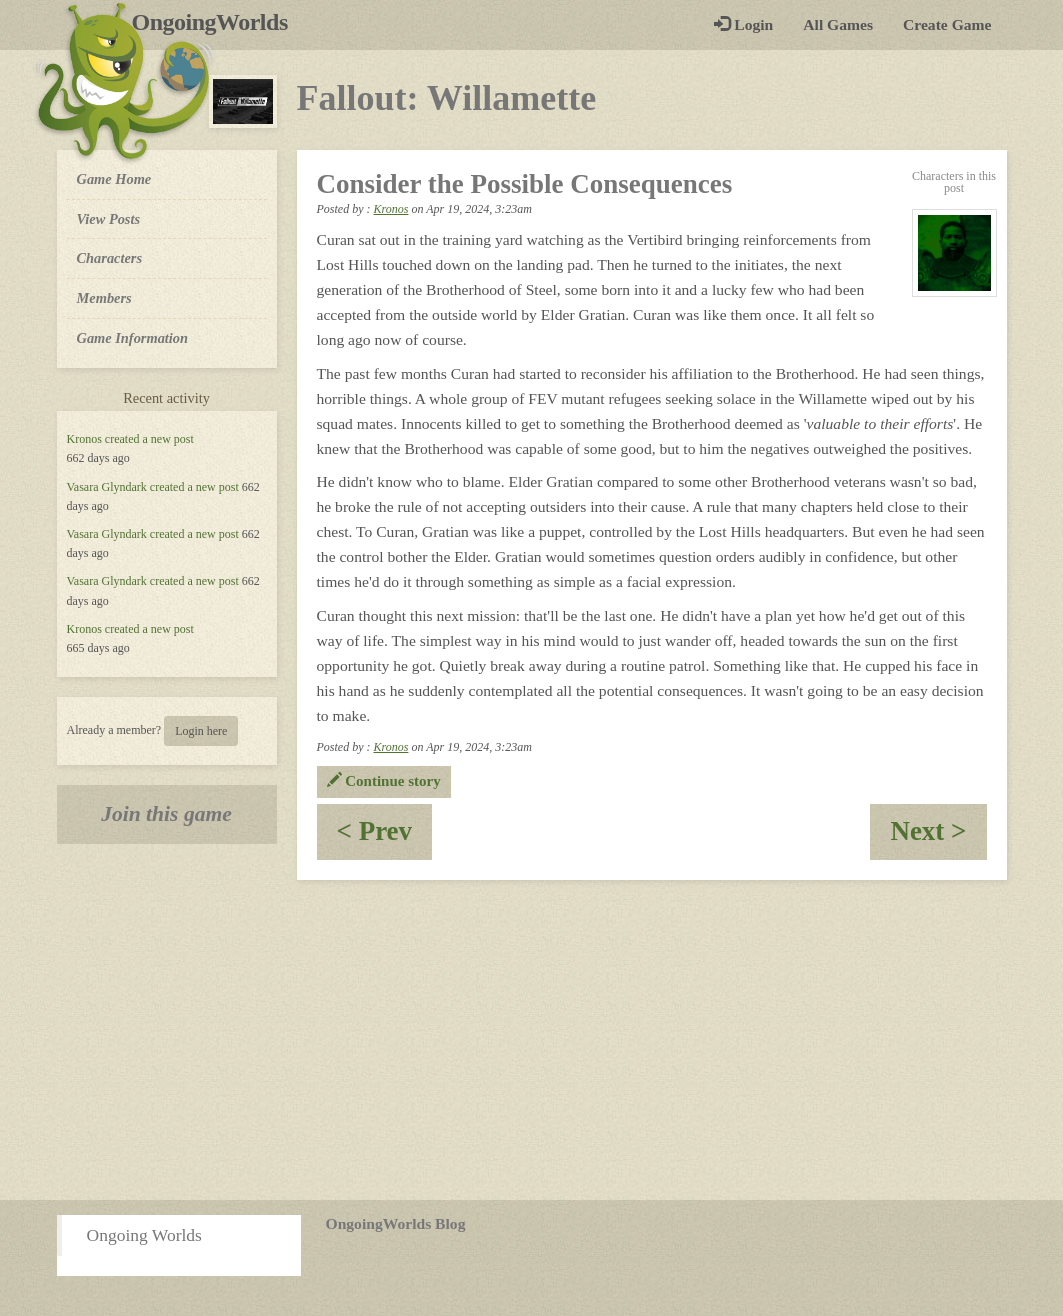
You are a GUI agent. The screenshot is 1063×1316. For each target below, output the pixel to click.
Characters (109, 257)
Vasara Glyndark (107, 487)
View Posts (109, 219)
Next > (938, 837)
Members (104, 298)
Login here (201, 731)
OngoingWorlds (217, 22)
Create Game (947, 24)
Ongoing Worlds (144, 1235)
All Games (838, 24)
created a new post (149, 439)
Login (743, 24)
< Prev (385, 837)
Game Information (133, 338)
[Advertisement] (531, 1040)
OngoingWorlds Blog (396, 1223)
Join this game (166, 814)
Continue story (384, 781)
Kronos (84, 439)
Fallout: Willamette (447, 98)
